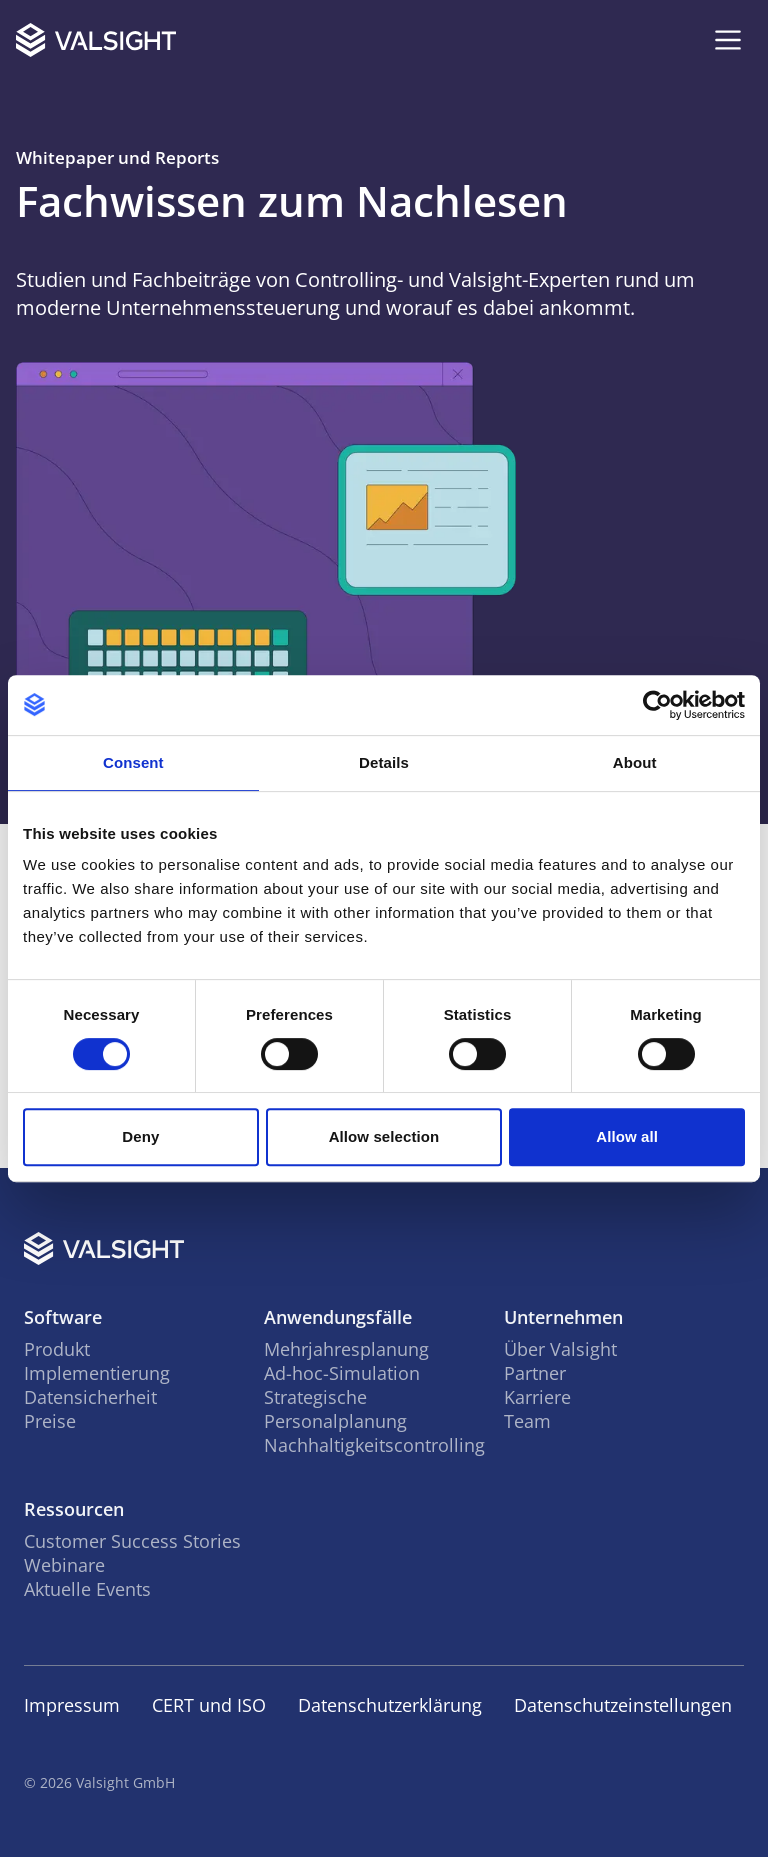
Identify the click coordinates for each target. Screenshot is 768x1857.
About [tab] (635, 762)
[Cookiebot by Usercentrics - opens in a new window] (657, 705)
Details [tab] (384, 762)
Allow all (627, 1136)
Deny (140, 1136)
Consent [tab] (133, 762)
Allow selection (384, 1136)
